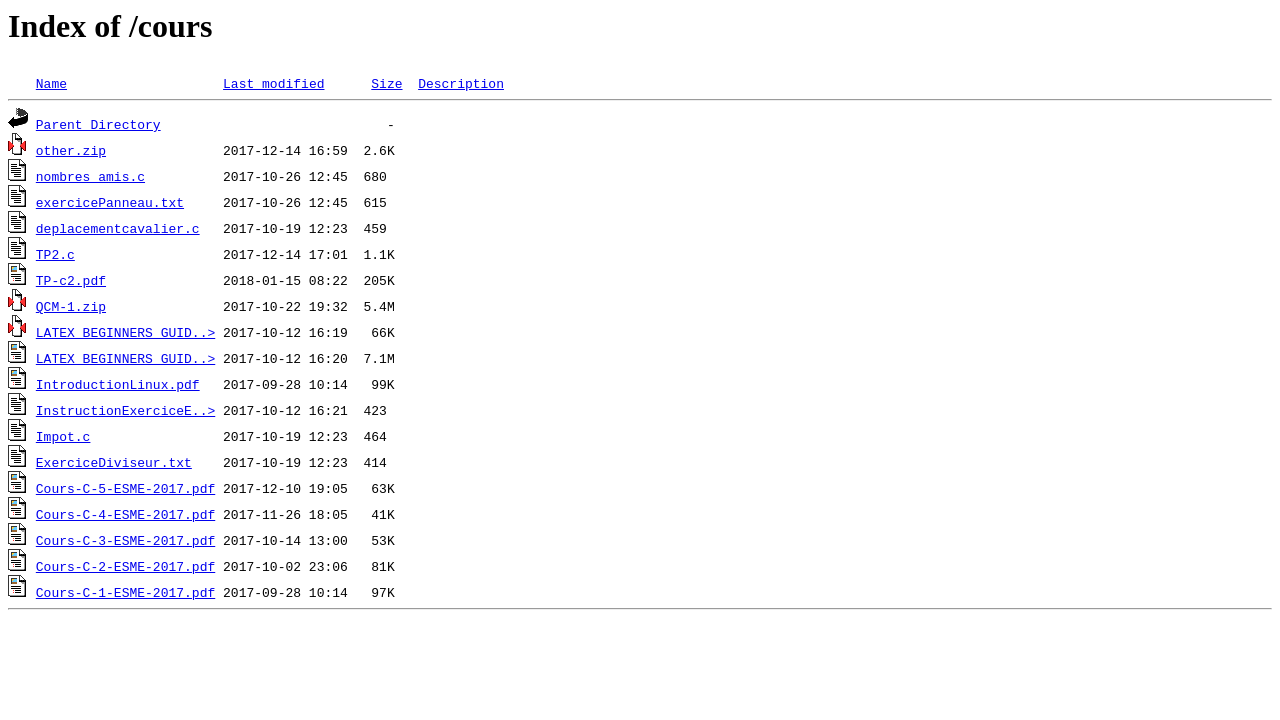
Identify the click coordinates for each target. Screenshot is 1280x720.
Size (386, 83)
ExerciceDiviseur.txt (114, 462)
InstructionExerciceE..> (125, 410)
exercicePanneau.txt (110, 202)
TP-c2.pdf (71, 280)
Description (461, 83)
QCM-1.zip (71, 306)
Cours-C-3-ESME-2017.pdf (125, 540)
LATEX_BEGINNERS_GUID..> (125, 332)
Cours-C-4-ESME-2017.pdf (125, 514)
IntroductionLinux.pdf (118, 384)
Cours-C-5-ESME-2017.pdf (125, 488)
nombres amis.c (90, 176)
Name (51, 83)
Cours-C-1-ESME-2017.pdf (125, 592)
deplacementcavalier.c (118, 228)
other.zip (71, 150)
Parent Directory (98, 124)
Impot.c (63, 436)
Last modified (273, 83)
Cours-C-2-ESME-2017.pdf (125, 566)
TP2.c (55, 254)
